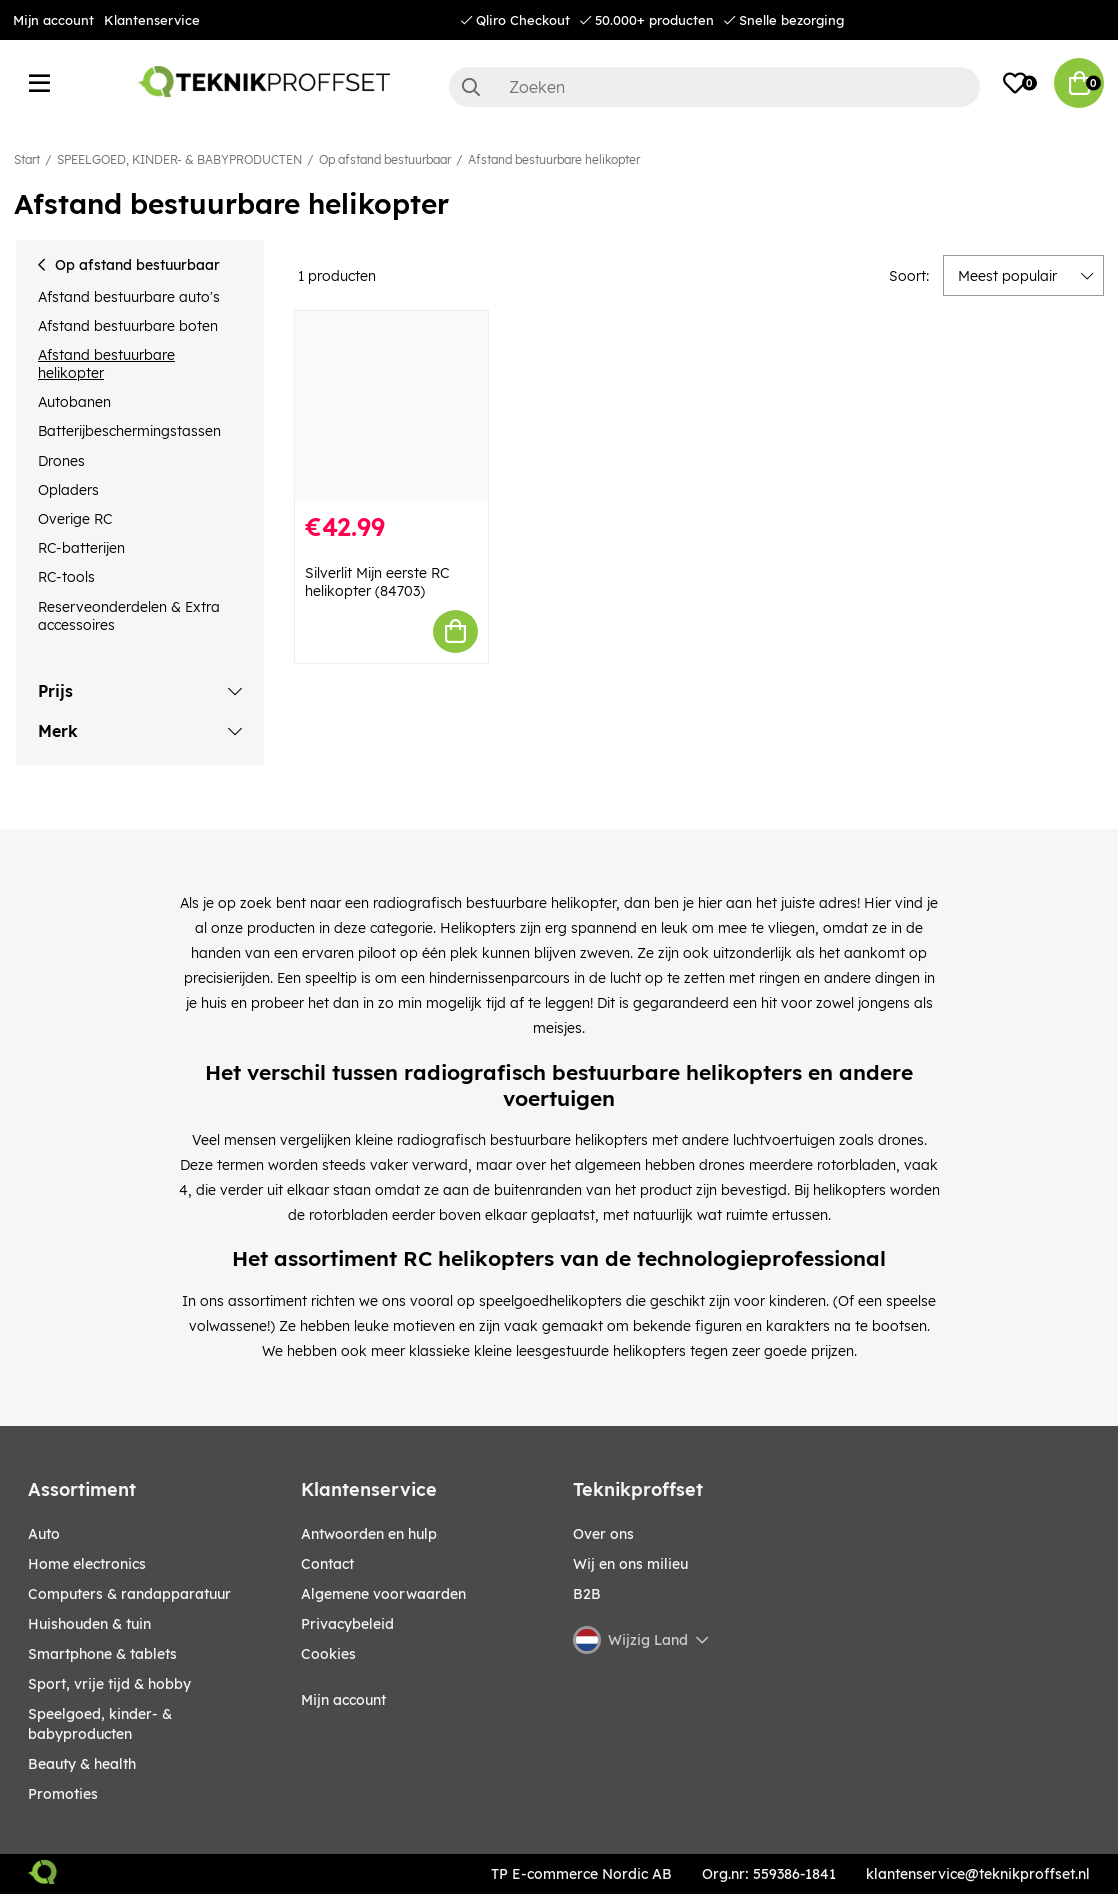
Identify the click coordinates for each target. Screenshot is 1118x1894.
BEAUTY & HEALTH (82, 1764)
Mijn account (53, 20)
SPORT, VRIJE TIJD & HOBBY (109, 1684)
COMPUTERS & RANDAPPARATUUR (129, 1594)
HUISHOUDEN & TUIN (89, 1624)
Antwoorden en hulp (369, 1534)
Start (27, 159)
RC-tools (66, 577)
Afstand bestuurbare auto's (129, 297)
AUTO (44, 1534)
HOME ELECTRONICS (87, 1564)
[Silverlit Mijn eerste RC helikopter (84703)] (391, 406)
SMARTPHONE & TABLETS (102, 1654)
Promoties (63, 1794)
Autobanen (74, 402)
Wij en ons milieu (630, 1564)
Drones (61, 461)
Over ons (603, 1534)
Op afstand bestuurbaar (385, 159)
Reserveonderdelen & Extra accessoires (129, 616)
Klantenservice (152, 20)
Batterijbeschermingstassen (129, 431)
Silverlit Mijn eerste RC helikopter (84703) (377, 582)
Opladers (68, 490)
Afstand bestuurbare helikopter (554, 159)
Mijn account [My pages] (343, 1700)
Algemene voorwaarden (383, 1594)
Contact (327, 1564)
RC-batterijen (81, 548)
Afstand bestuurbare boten (128, 326)
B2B (587, 1594)
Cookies (328, 1654)
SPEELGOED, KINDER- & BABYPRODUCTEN (179, 159)
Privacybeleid (347, 1624)
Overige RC (75, 519)
